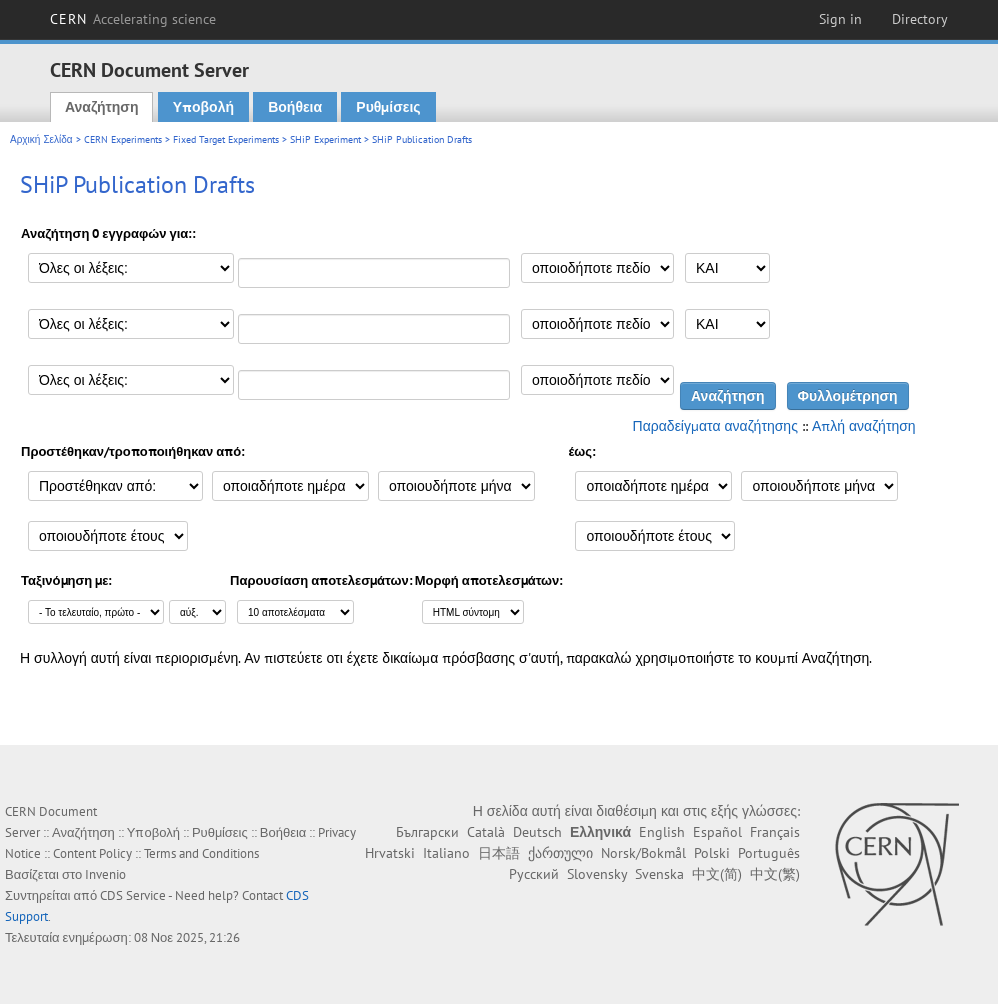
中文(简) (717, 874)
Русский (534, 874)
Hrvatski (390, 853)
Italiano (446, 853)
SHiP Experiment (325, 139)
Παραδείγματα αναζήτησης (715, 426)
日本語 (499, 853)
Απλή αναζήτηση (864, 426)
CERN (133, 19)
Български (427, 832)
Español (717, 832)
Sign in (840, 19)
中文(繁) (775, 874)
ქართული (560, 853)
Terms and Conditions (201, 853)
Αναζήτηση (102, 107)
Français (775, 832)
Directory (920, 19)
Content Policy (92, 853)
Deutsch (537, 832)
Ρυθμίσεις (388, 107)
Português (769, 853)
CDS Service (133, 895)
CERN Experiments (123, 139)
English (662, 832)
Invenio (105, 874)
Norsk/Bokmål (643, 853)
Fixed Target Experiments (226, 139)
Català (486, 832)
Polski (712, 853)
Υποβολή (203, 107)
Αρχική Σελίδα (41, 139)
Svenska (659, 874)
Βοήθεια (295, 107)
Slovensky (597, 874)
